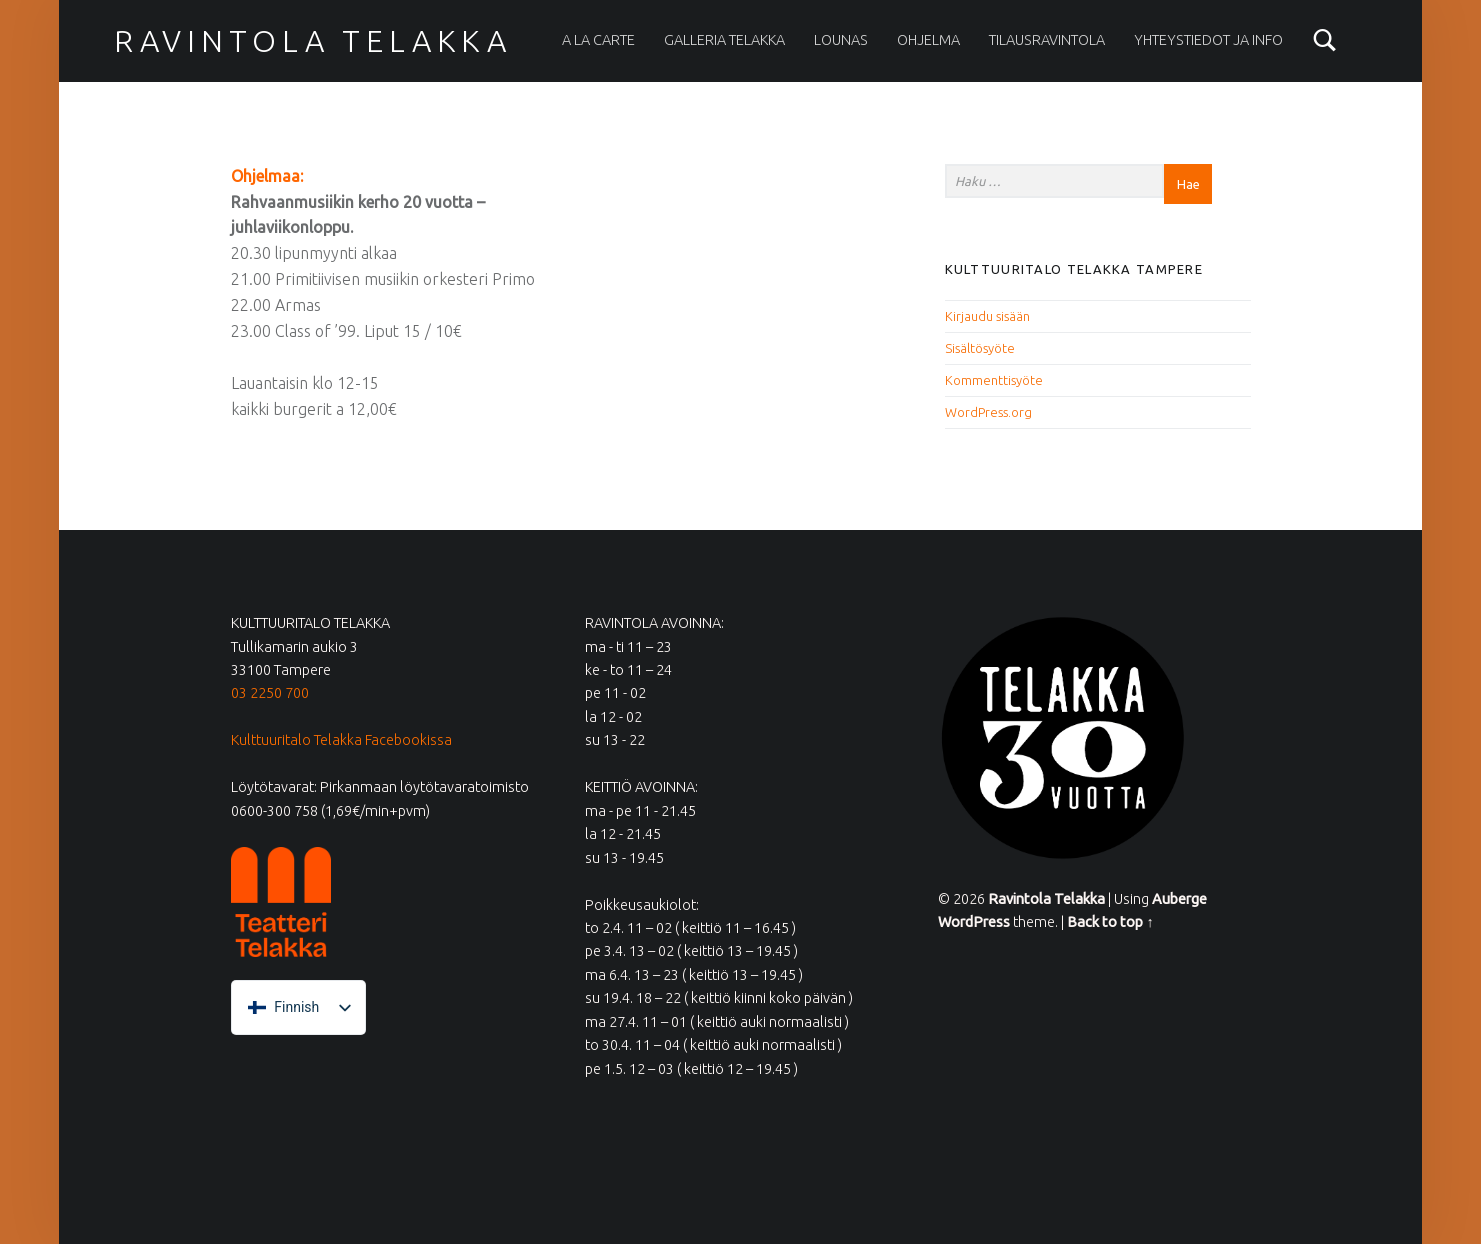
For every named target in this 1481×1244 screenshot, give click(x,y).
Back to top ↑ (1110, 922)
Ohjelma (928, 40)
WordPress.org (988, 412)
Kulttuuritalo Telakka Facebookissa (341, 740)
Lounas (841, 40)
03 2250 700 (270, 693)
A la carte (598, 40)
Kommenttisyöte (994, 380)
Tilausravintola (1047, 40)
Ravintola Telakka (313, 41)
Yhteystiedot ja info (1208, 40)
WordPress (974, 922)
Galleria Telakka (724, 40)
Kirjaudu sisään (987, 316)
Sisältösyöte (980, 348)
